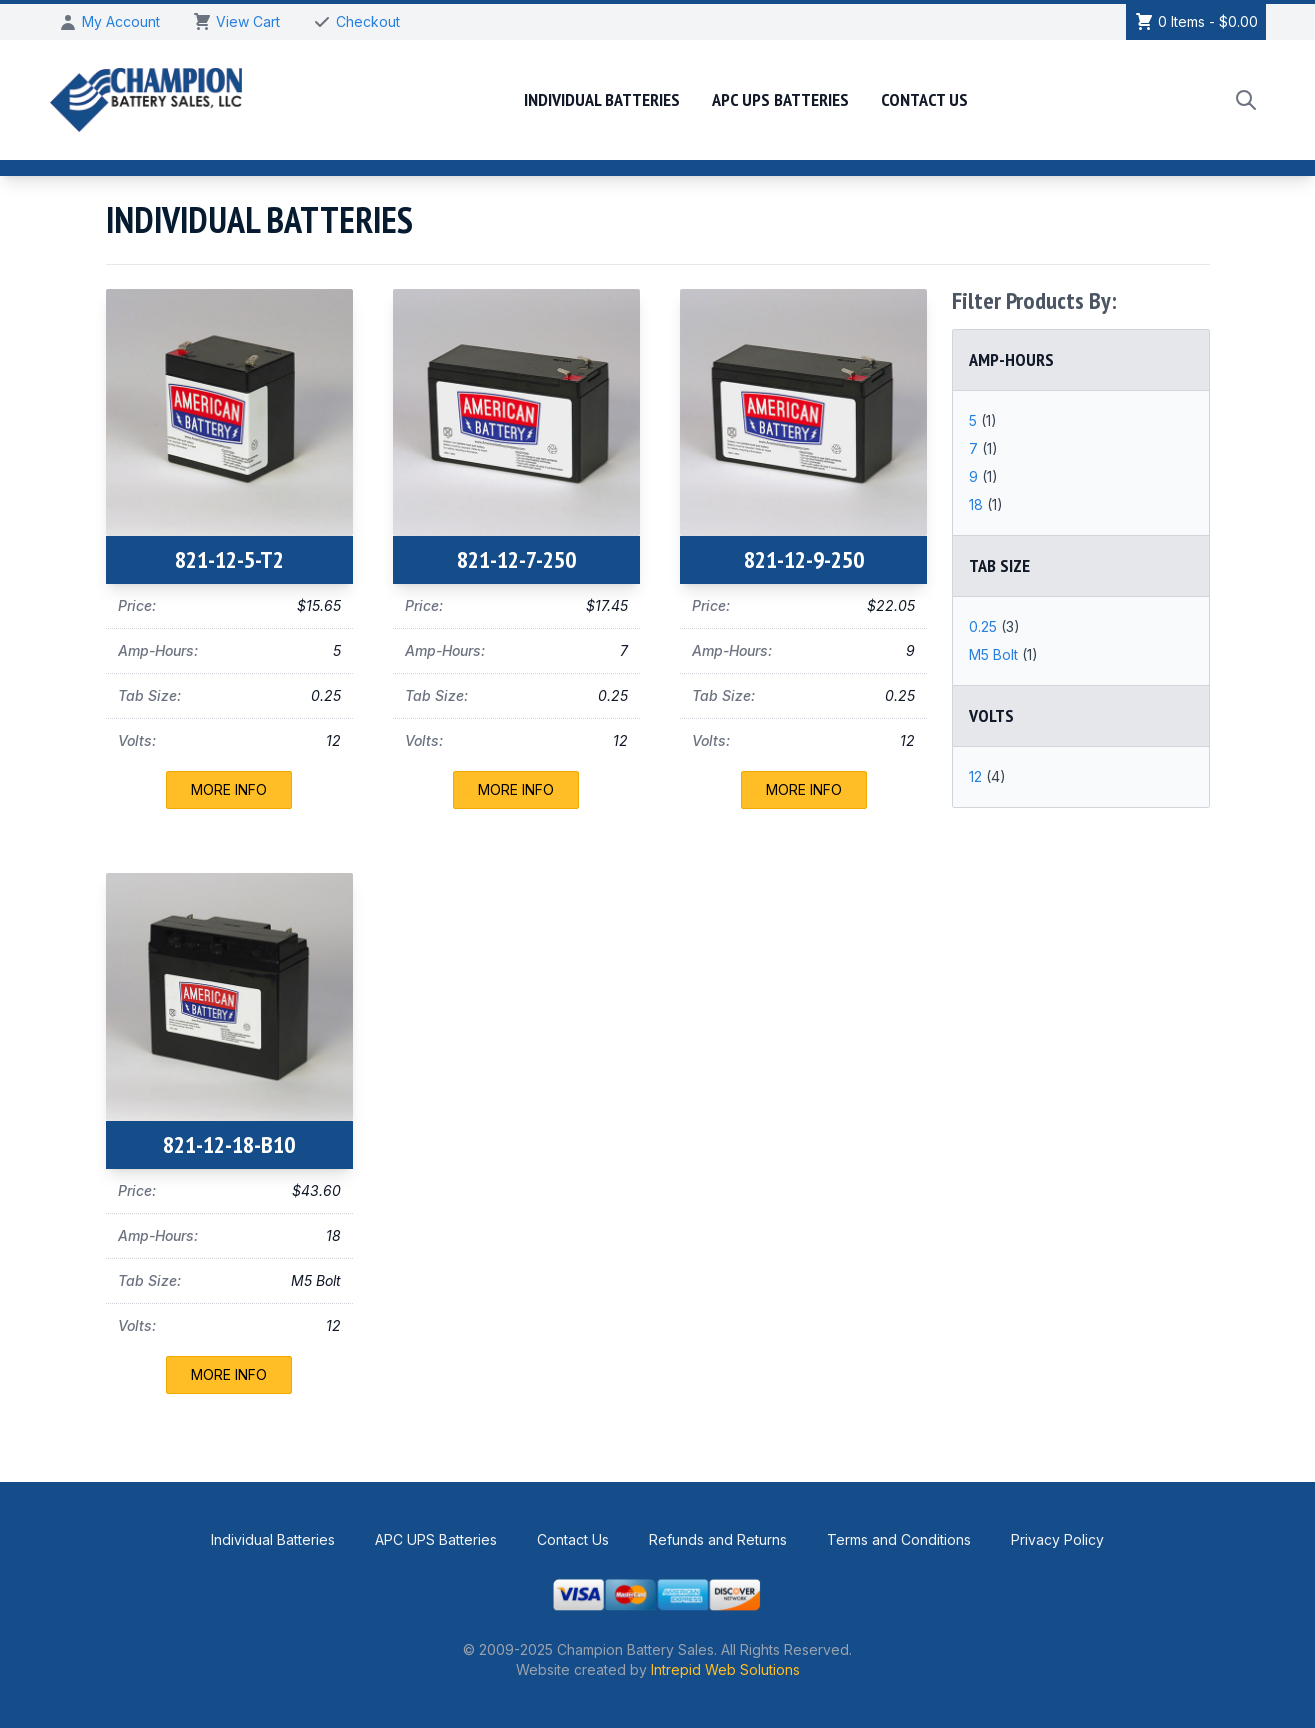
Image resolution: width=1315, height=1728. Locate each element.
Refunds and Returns (718, 1539)
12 (977, 776)
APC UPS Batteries (780, 99)
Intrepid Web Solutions (725, 1669)
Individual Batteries (602, 99)
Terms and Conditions (899, 1539)
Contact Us (924, 99)
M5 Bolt (995, 654)
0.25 (985, 626)
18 (978, 504)
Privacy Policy (1057, 1539)
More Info (229, 789)
